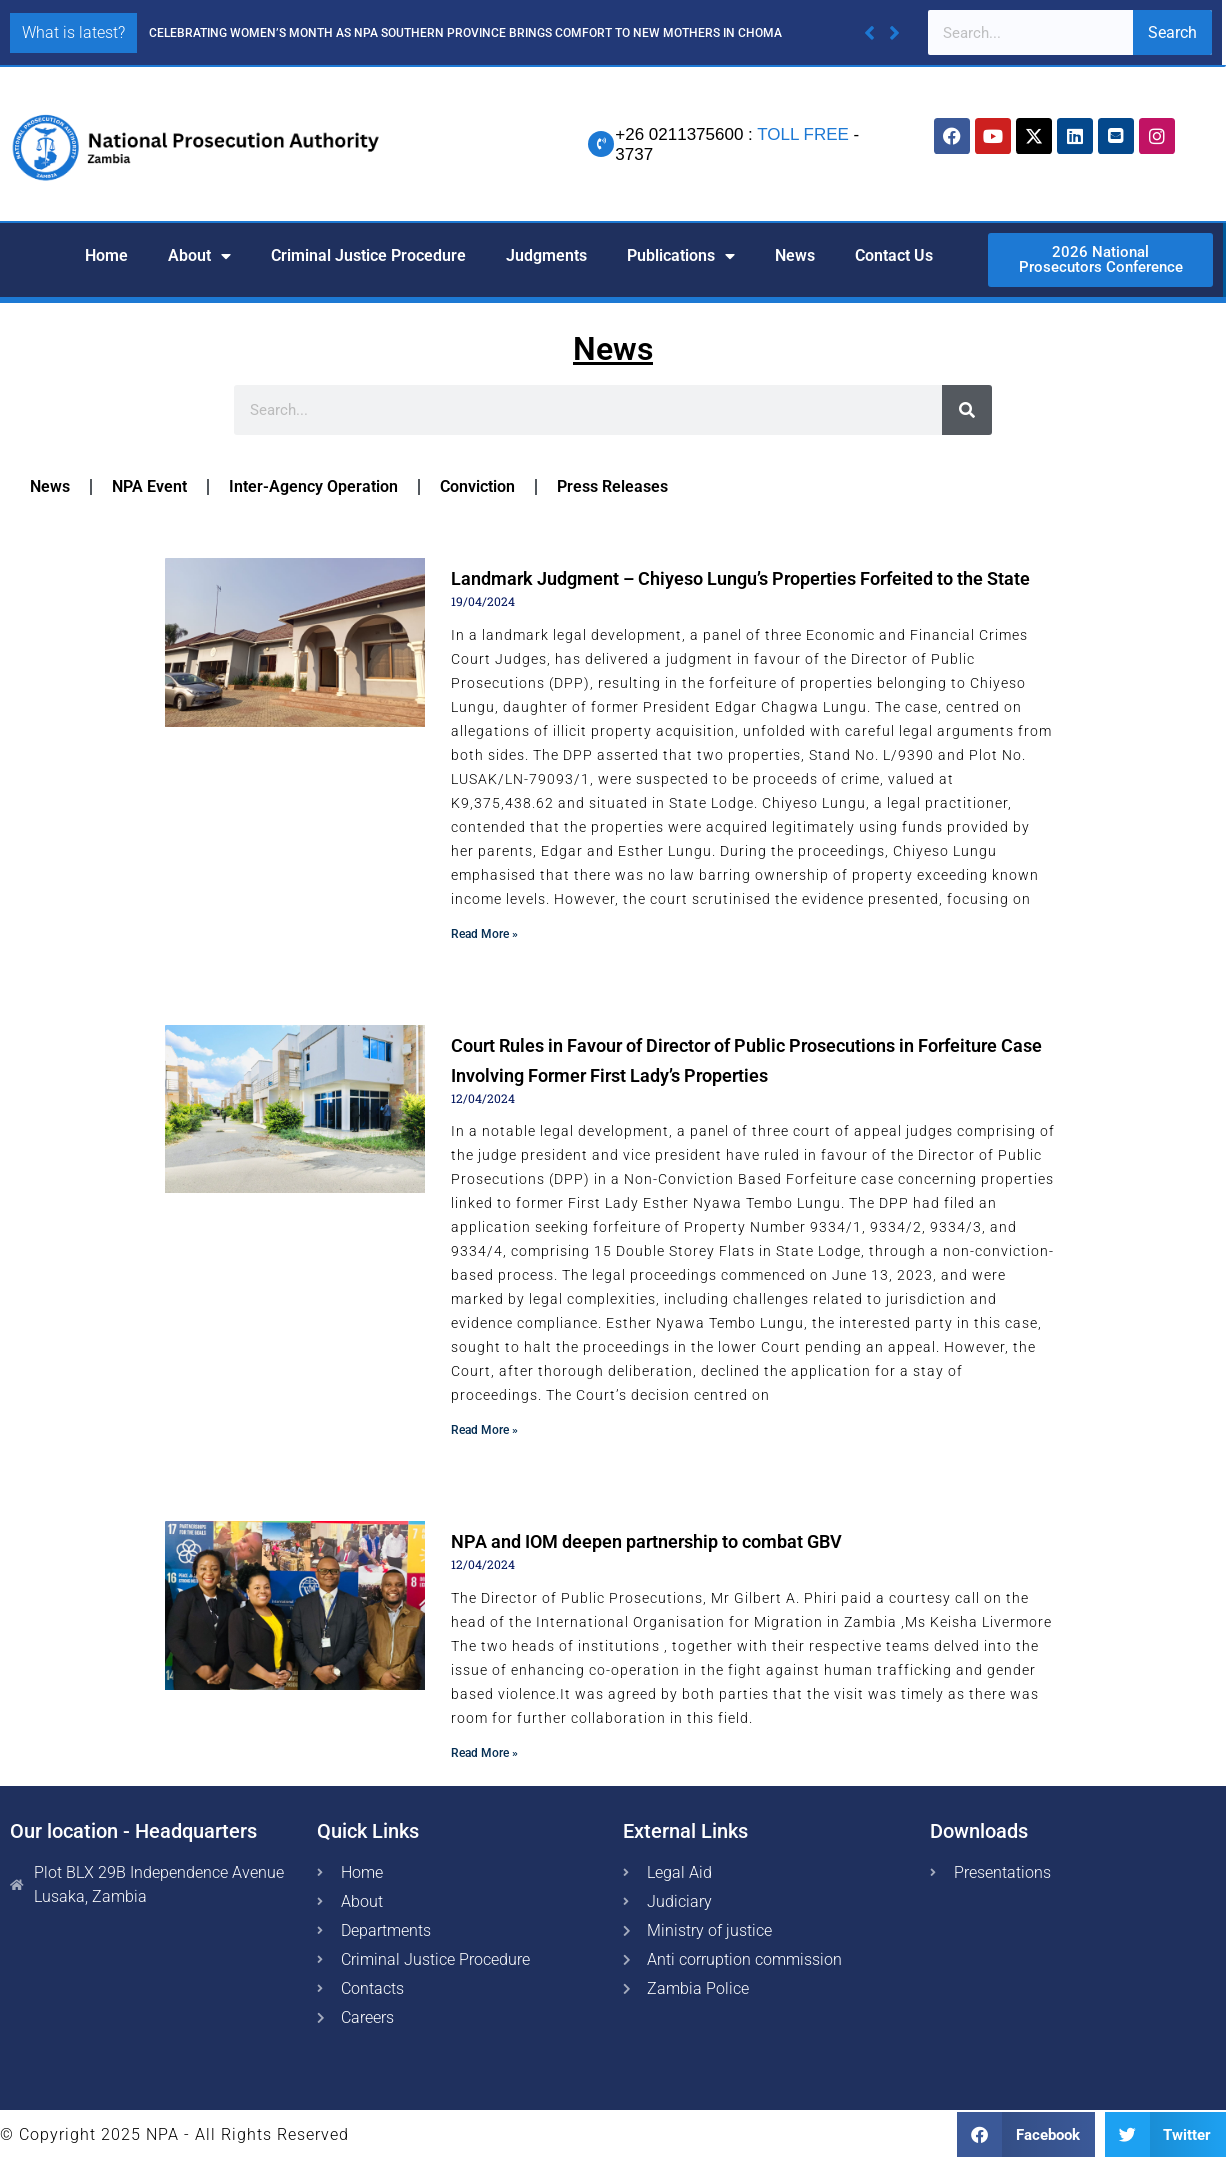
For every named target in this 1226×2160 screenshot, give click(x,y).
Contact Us (894, 255)
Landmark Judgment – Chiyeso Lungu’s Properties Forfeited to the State (740, 578)
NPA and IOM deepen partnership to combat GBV (646, 1541)
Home (106, 255)
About (199, 256)
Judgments (546, 255)
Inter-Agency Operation (313, 486)
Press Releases (612, 486)
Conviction (477, 486)
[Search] (967, 410)
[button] (894, 33)
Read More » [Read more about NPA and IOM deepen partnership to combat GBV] (484, 1753)
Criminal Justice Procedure (368, 255)
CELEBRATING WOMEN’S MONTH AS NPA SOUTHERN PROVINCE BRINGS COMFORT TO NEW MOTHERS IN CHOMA (465, 33)
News (795, 255)
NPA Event (149, 486)
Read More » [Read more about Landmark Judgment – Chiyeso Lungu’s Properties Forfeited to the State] (484, 934)
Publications (681, 256)
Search (1172, 32)
